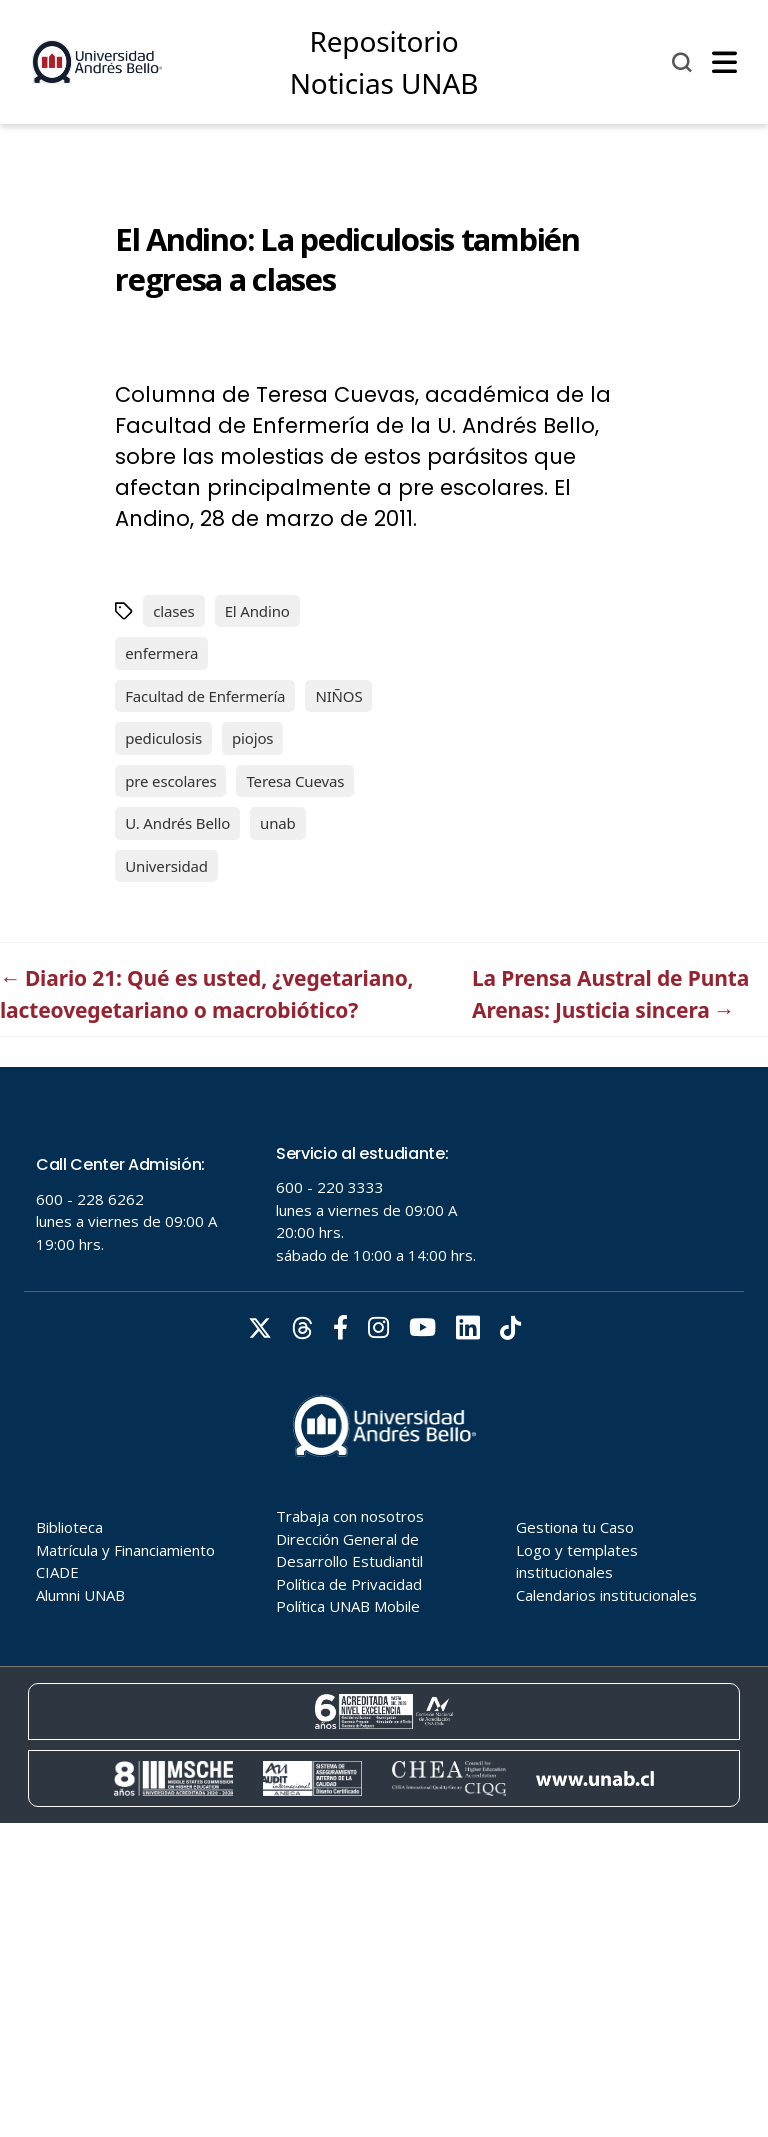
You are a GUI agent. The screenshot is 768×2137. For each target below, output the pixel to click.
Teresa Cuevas (295, 781)
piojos (252, 738)
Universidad (166, 866)
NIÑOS (338, 696)
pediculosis (163, 738)
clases (173, 611)
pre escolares (170, 781)
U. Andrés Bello (177, 823)
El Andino (257, 611)
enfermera (161, 653)
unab (278, 823)
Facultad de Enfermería (205, 696)
